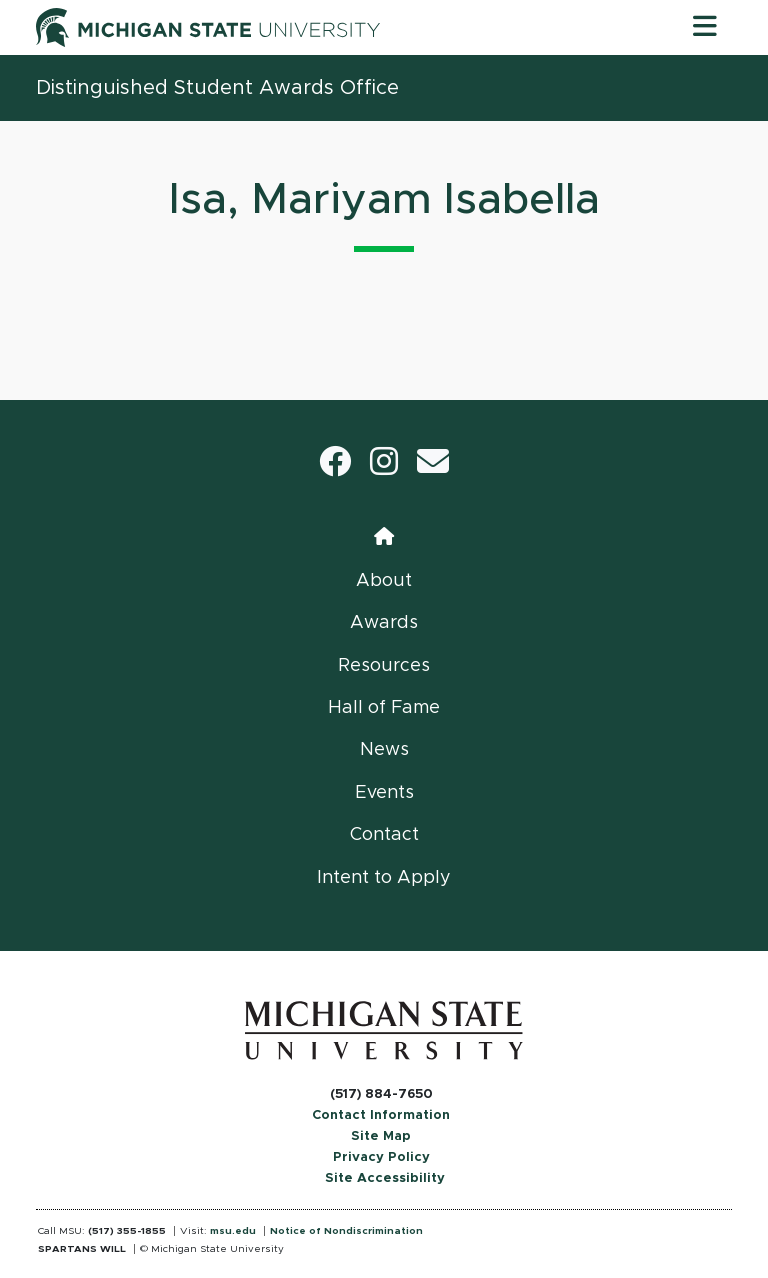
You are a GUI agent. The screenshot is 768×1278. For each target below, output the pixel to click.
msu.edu (233, 1231)
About (384, 581)
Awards (384, 623)
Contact (384, 835)
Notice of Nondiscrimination (346, 1231)
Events (384, 793)
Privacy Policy (381, 1157)
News (384, 750)
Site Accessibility (385, 1178)
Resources (384, 666)
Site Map (381, 1136)
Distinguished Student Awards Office (217, 88)
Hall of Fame (384, 708)
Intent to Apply (384, 878)
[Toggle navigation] (705, 27)
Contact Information (381, 1115)
